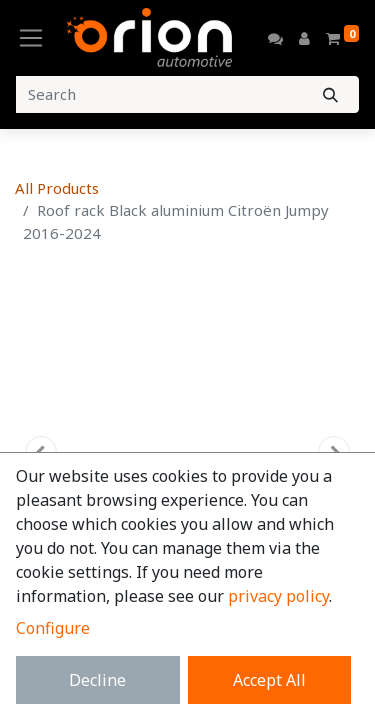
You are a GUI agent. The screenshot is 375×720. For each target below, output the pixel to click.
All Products (57, 188)
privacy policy (278, 596)
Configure (53, 628)
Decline (97, 680)
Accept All (269, 680)
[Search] (330, 94)
